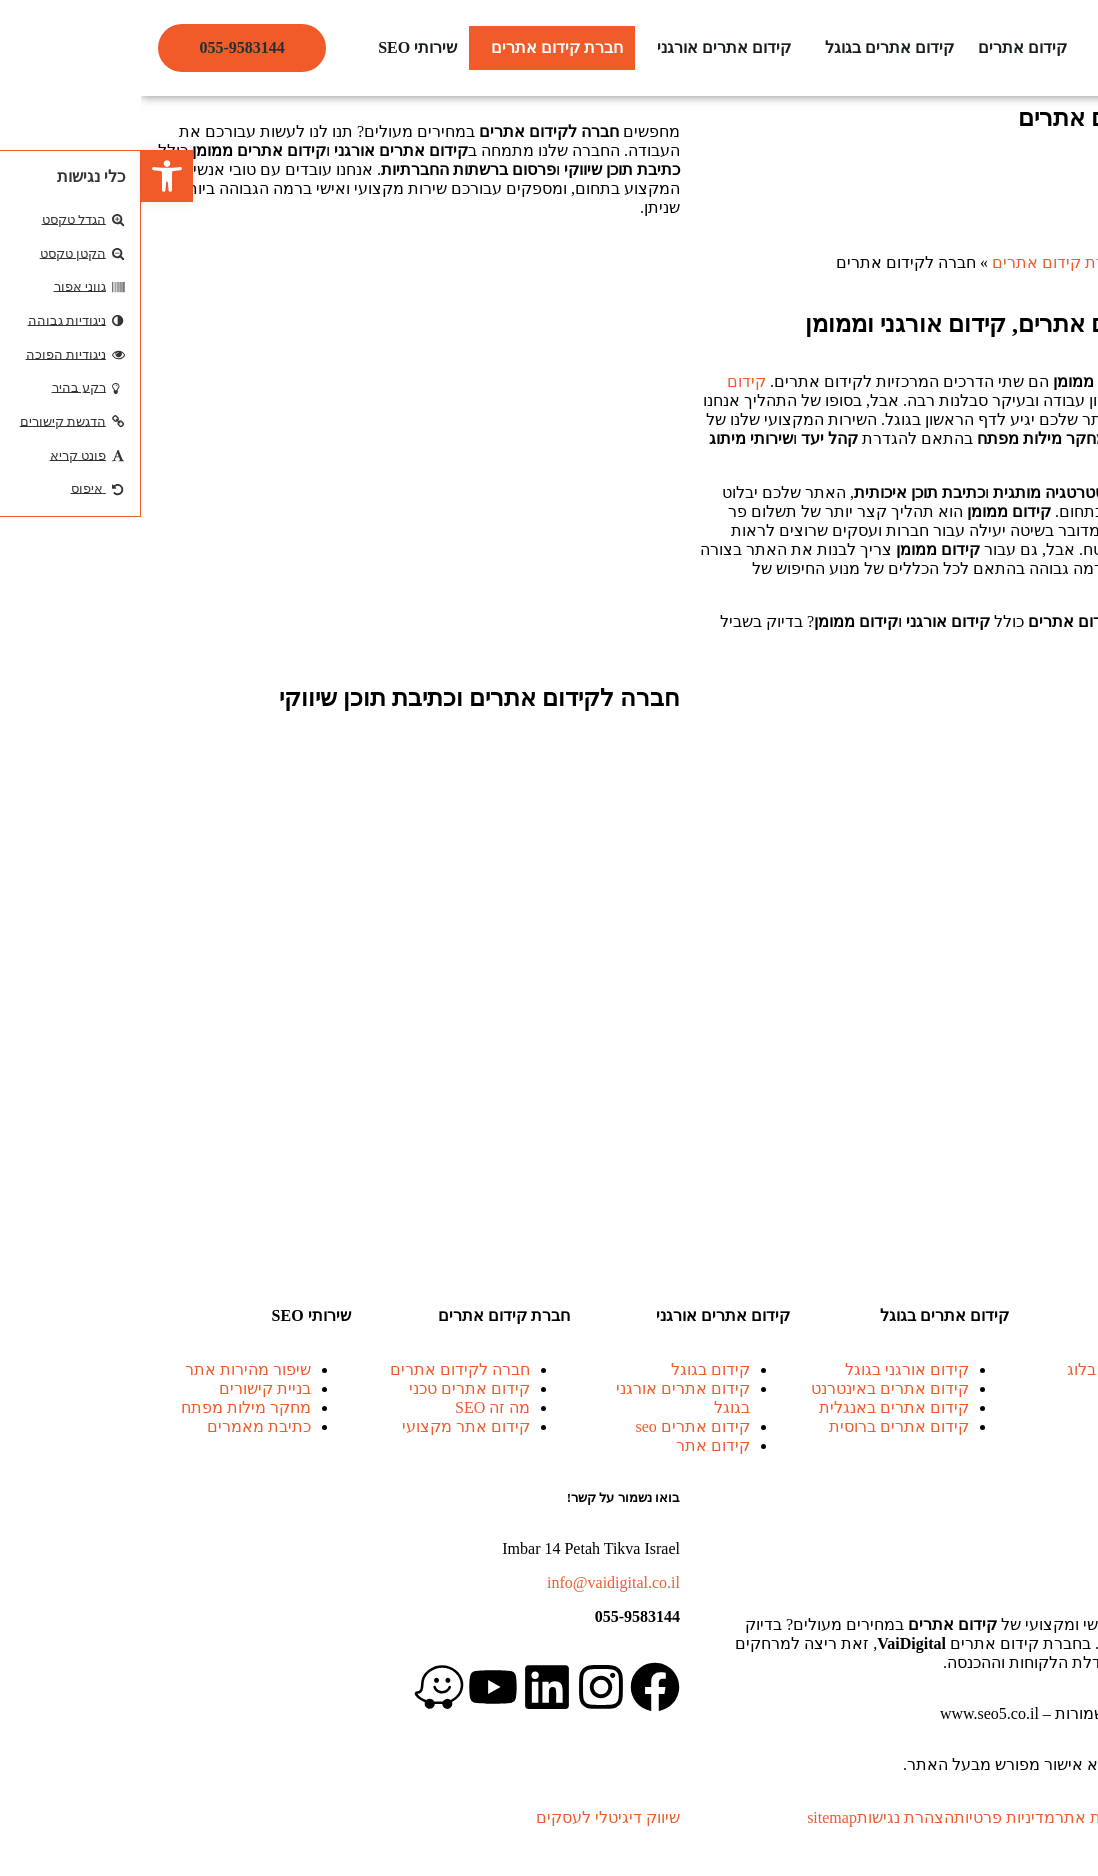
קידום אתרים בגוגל (748, 47)
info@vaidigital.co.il (472, 1582)
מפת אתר (947, 1818)
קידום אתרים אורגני (583, 47)
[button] (743, 48)
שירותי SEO (276, 47)
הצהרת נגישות (764, 1818)
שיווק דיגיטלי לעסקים (467, 1817)
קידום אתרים (881, 47)
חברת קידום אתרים (416, 47)
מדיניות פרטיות (863, 1818)
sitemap (691, 1818)
